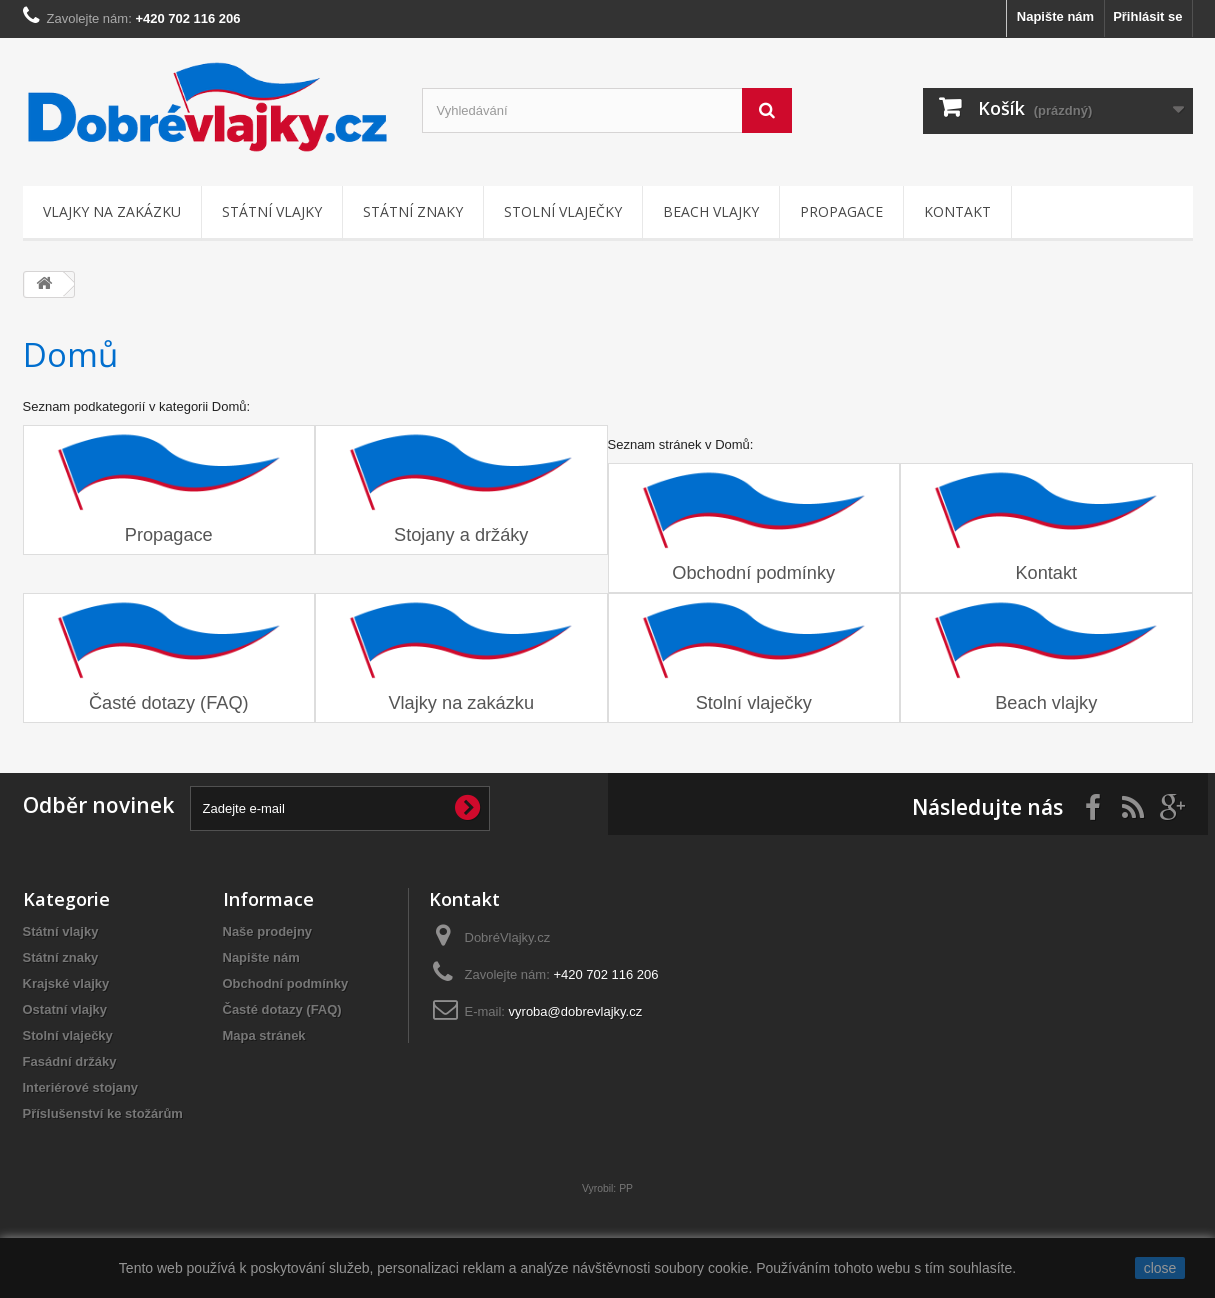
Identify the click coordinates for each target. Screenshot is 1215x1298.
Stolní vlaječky (563, 211)
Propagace (841, 211)
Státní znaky (413, 211)
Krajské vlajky (66, 983)
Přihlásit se (1147, 16)
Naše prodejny (268, 931)
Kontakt (957, 211)
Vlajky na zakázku (112, 211)
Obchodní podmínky (753, 573)
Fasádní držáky (70, 1061)
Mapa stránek (264, 1035)
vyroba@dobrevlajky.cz (576, 1011)
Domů (70, 354)
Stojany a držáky (461, 535)
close (1160, 1268)
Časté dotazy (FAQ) (169, 703)
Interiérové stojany (81, 1087)
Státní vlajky (272, 211)
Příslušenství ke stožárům (103, 1113)
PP (626, 1188)
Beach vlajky (711, 211)
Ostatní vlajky (65, 1009)
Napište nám (1055, 16)
